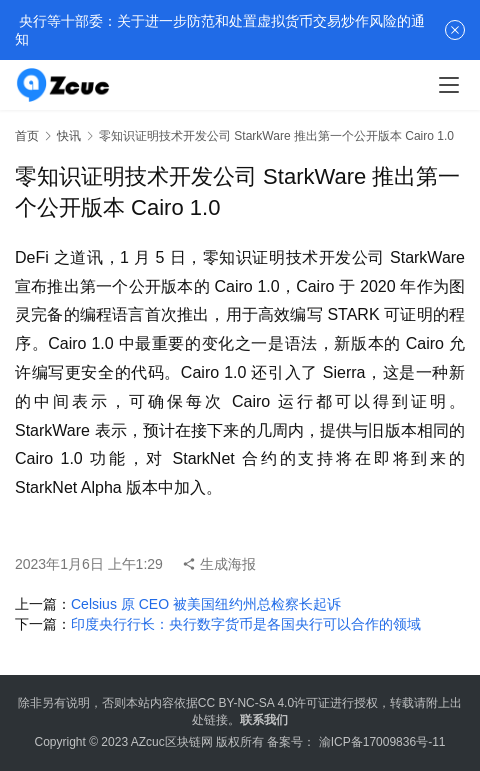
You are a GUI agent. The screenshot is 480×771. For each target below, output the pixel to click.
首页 (27, 136)
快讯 (69, 136)
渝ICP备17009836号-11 (382, 742)
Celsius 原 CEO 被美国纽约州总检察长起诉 (206, 604)
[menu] (449, 85)
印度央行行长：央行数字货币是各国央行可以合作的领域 (246, 624)
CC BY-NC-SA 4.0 (246, 703)
